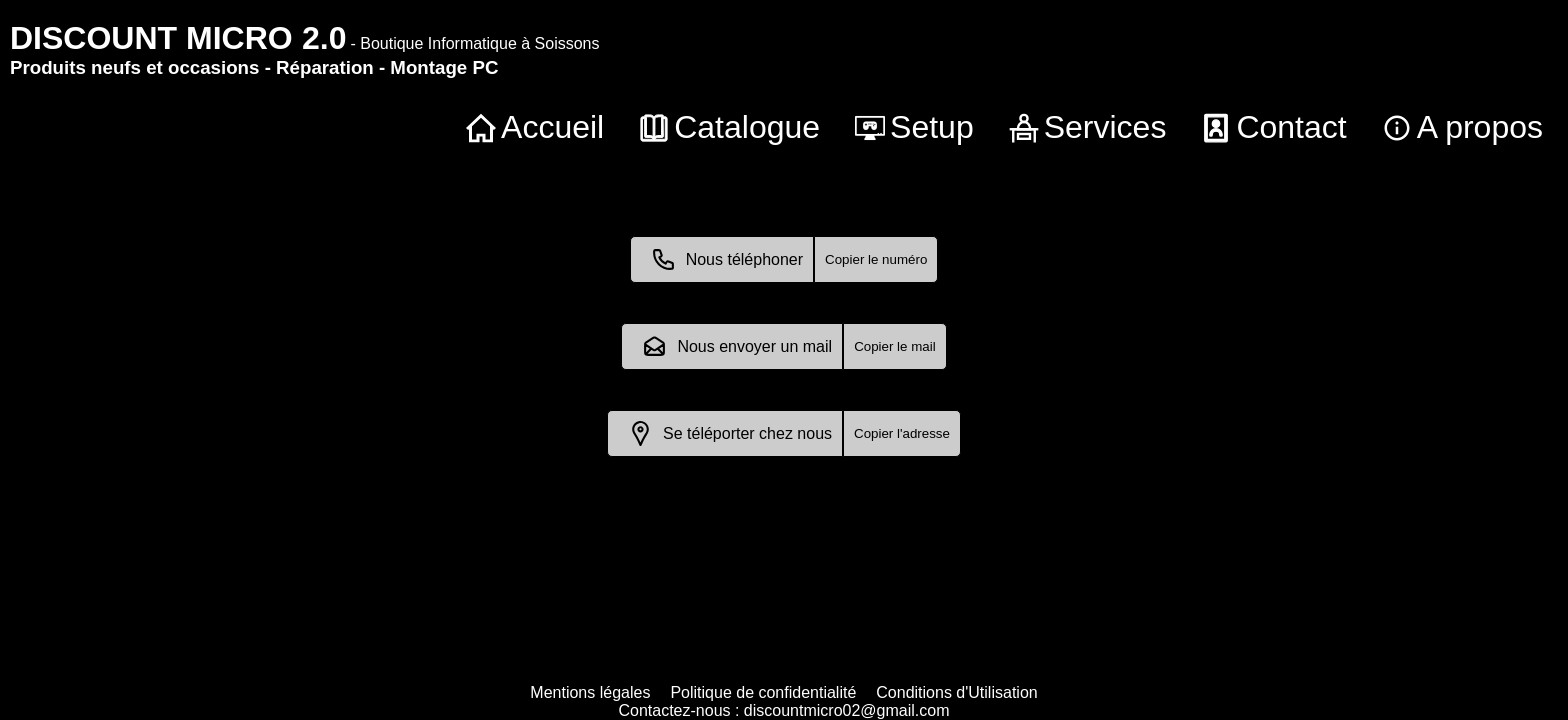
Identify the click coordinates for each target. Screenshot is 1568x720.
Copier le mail (894, 346)
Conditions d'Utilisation (956, 692)
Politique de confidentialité (763, 692)
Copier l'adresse (902, 433)
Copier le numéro (876, 259)
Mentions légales (590, 692)
